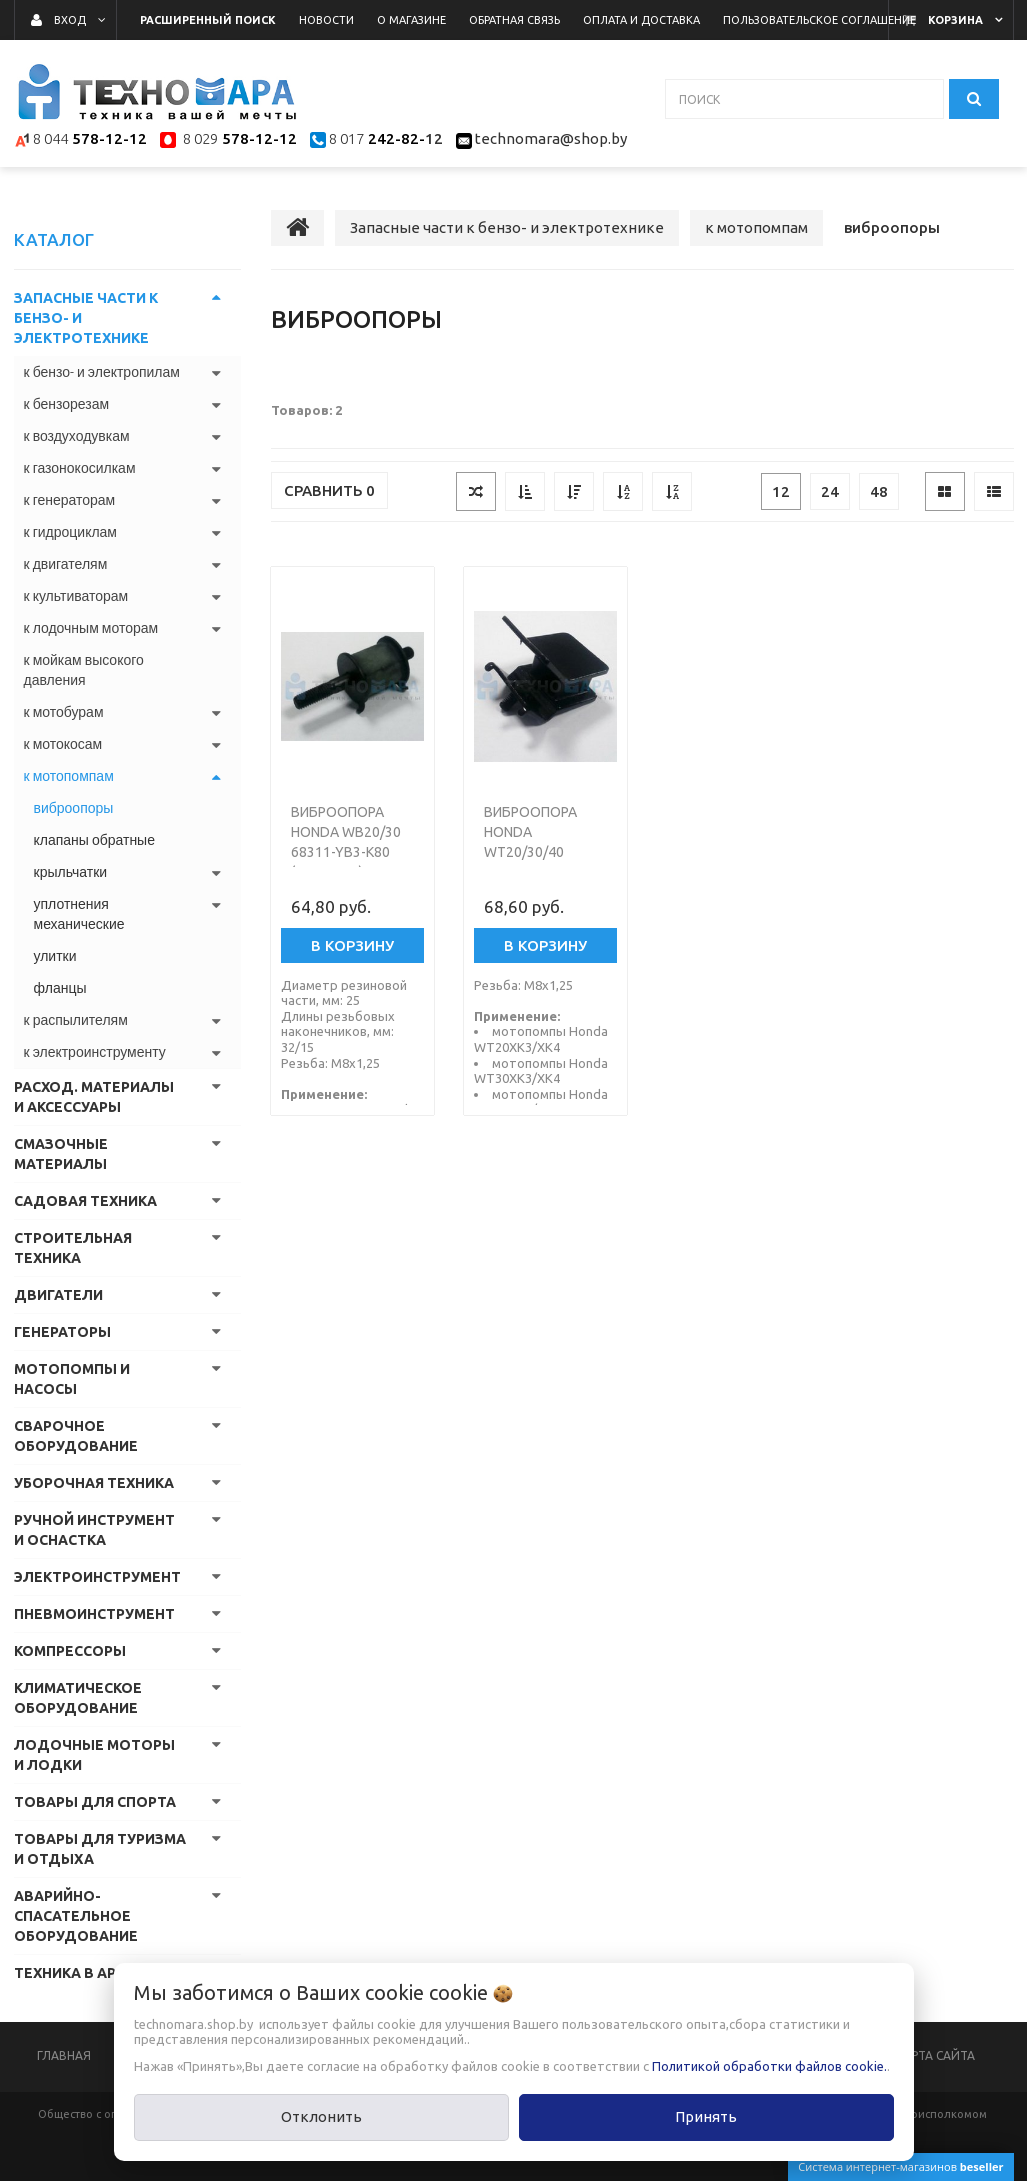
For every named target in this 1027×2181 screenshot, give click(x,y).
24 (830, 491)
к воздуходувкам (77, 436)
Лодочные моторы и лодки (94, 1755)
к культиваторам (76, 596)
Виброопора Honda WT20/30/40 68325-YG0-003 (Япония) (533, 852)
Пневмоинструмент (94, 1614)
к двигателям (66, 564)
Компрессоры (70, 1651)
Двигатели (58, 1295)
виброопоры (74, 808)
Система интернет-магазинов (900, 2166)
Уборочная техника (94, 1483)
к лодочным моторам (91, 628)
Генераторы (62, 1332)
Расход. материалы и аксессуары (94, 1097)
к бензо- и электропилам (102, 372)
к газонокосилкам (80, 468)
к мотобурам (64, 712)
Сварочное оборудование (76, 1436)
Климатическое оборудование (78, 1698)
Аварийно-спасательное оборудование (76, 1916)
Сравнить (329, 490)
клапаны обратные (94, 840)
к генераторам (70, 500)
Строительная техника (73, 1248)
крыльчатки (71, 872)
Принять (706, 2116)
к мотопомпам (69, 776)
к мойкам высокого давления (84, 670)
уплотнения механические (79, 914)
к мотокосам (63, 744)
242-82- (394, 139)
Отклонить (321, 2116)
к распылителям (76, 1020)
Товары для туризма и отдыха (100, 1849)
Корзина (955, 20)
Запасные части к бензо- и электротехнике (86, 318)
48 (879, 491)
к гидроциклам (71, 532)
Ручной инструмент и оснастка (94, 1530)
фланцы (60, 988)
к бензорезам (67, 404)
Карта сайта (935, 2055)
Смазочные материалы (61, 1154)
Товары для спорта (95, 1802)
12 (781, 491)
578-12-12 (109, 139)
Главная (64, 2055)
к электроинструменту (95, 1052)
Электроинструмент (97, 1577)
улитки (55, 956)
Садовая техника (85, 1201)
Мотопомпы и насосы (72, 1379)
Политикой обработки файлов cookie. (769, 2066)
